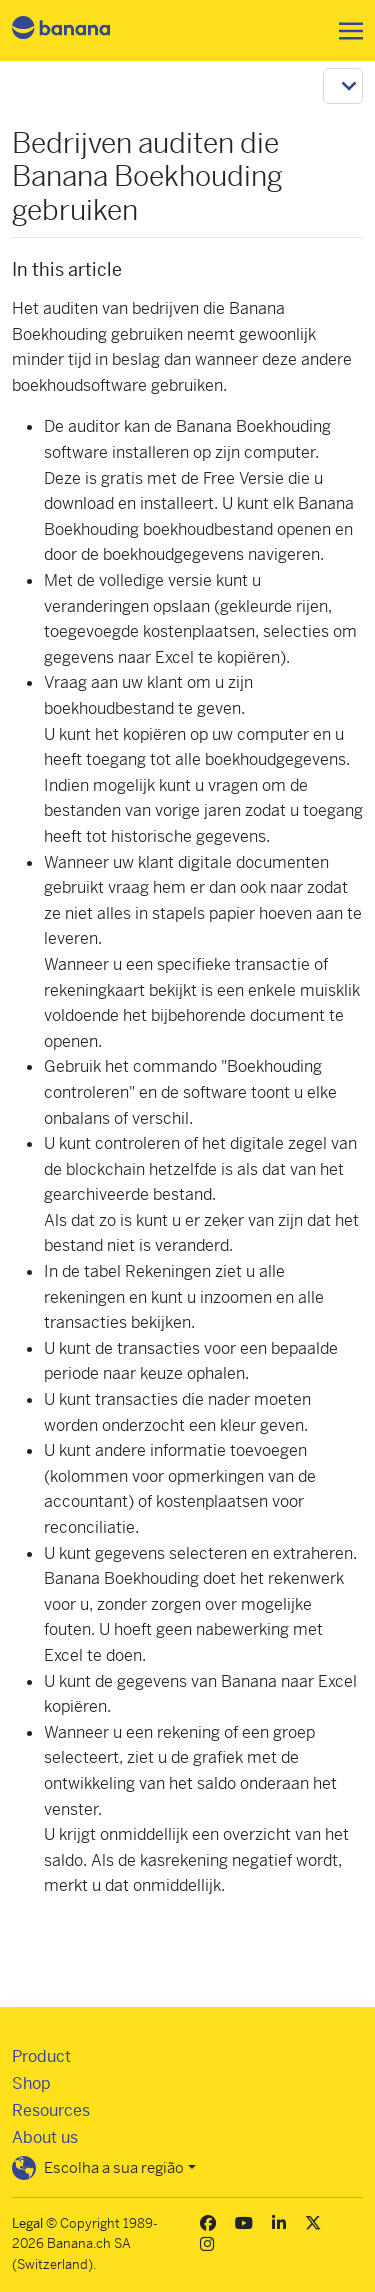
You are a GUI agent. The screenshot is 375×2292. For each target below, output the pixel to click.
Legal (27, 2223)
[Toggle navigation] (345, 31)
